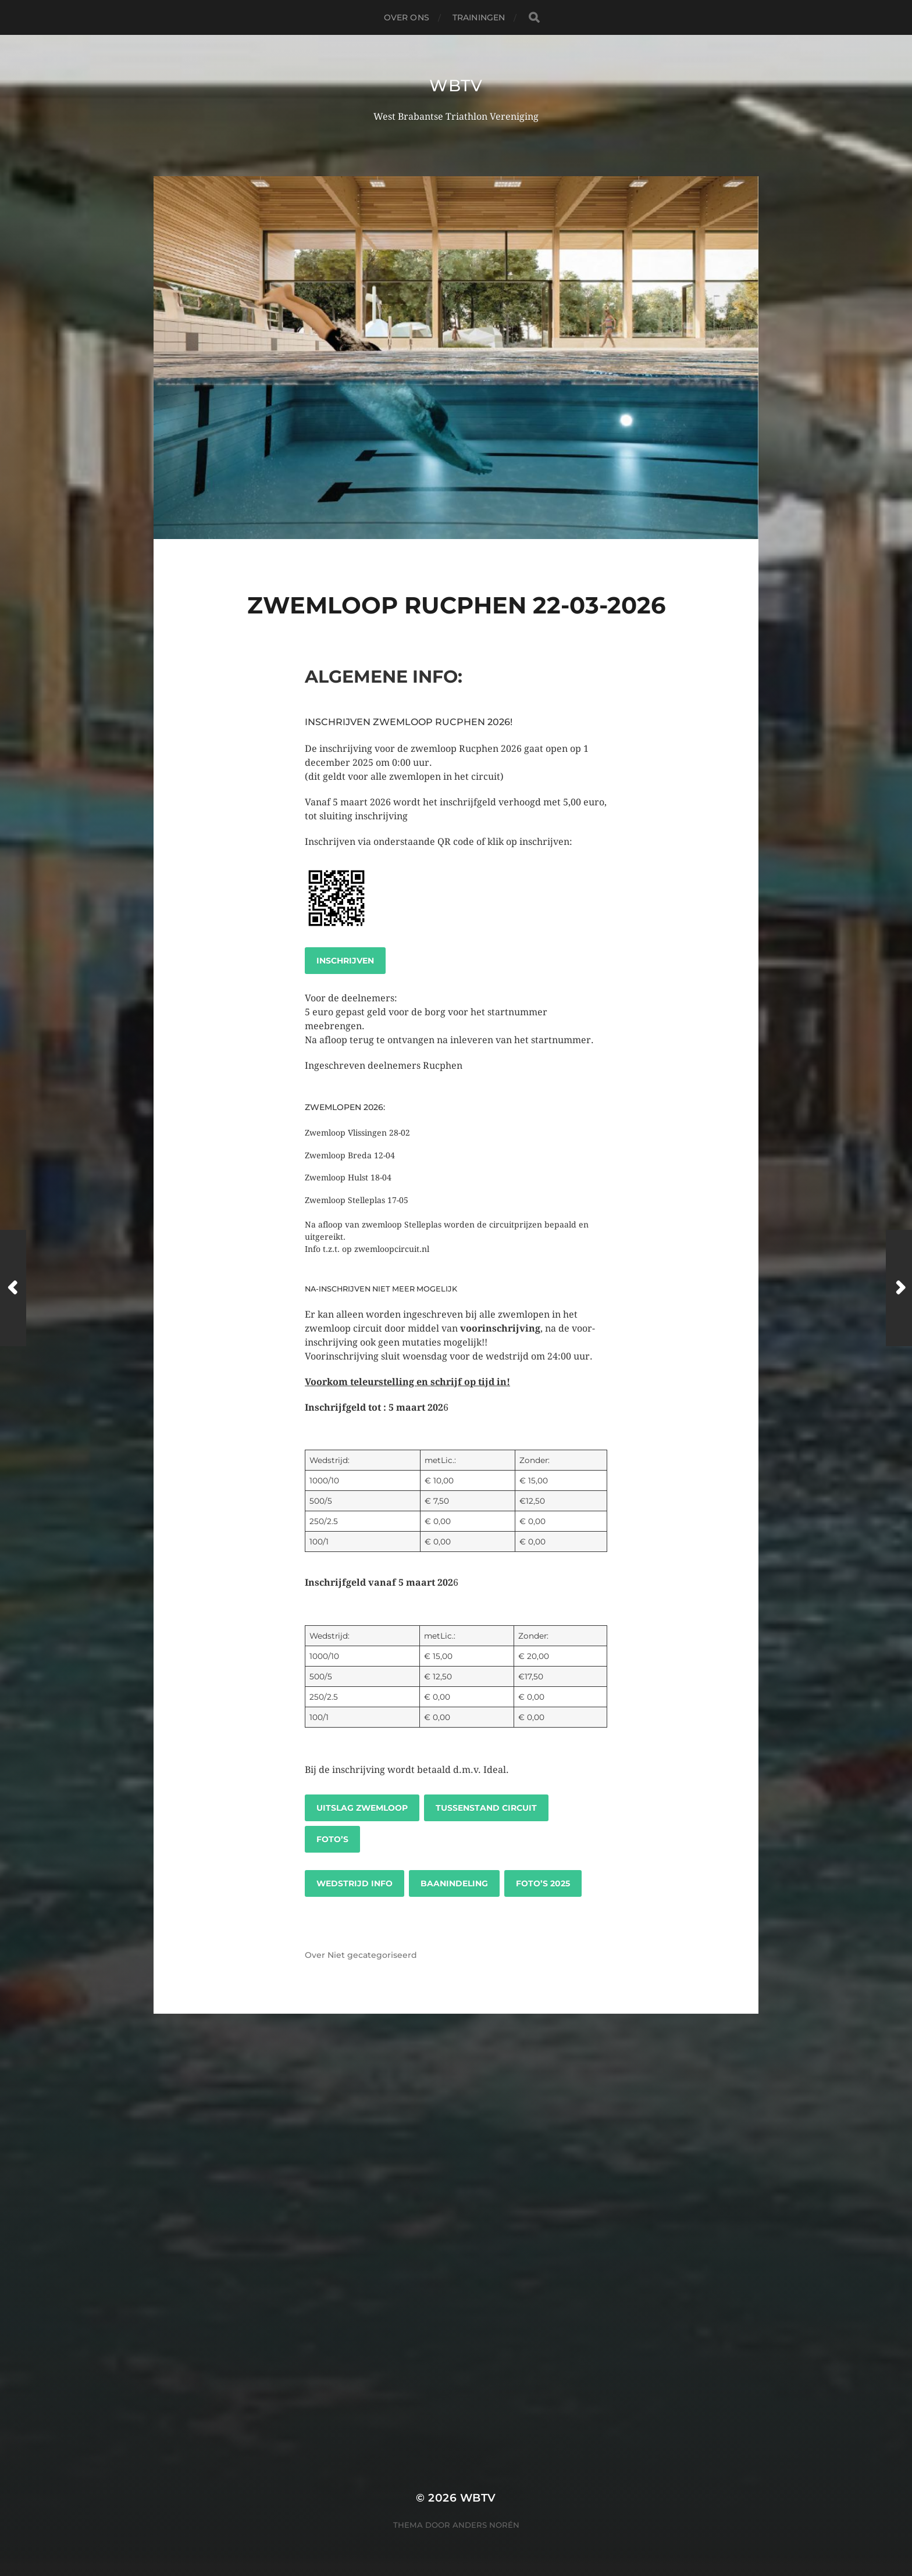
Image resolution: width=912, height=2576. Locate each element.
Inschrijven (345, 960)
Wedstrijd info (354, 1883)
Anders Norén (486, 2524)
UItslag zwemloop (362, 1808)
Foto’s (332, 1839)
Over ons (406, 17)
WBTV (456, 85)
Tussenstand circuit (486, 1808)
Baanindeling (454, 1883)
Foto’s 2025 (543, 1883)
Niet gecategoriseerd (372, 1955)
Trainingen (479, 17)
